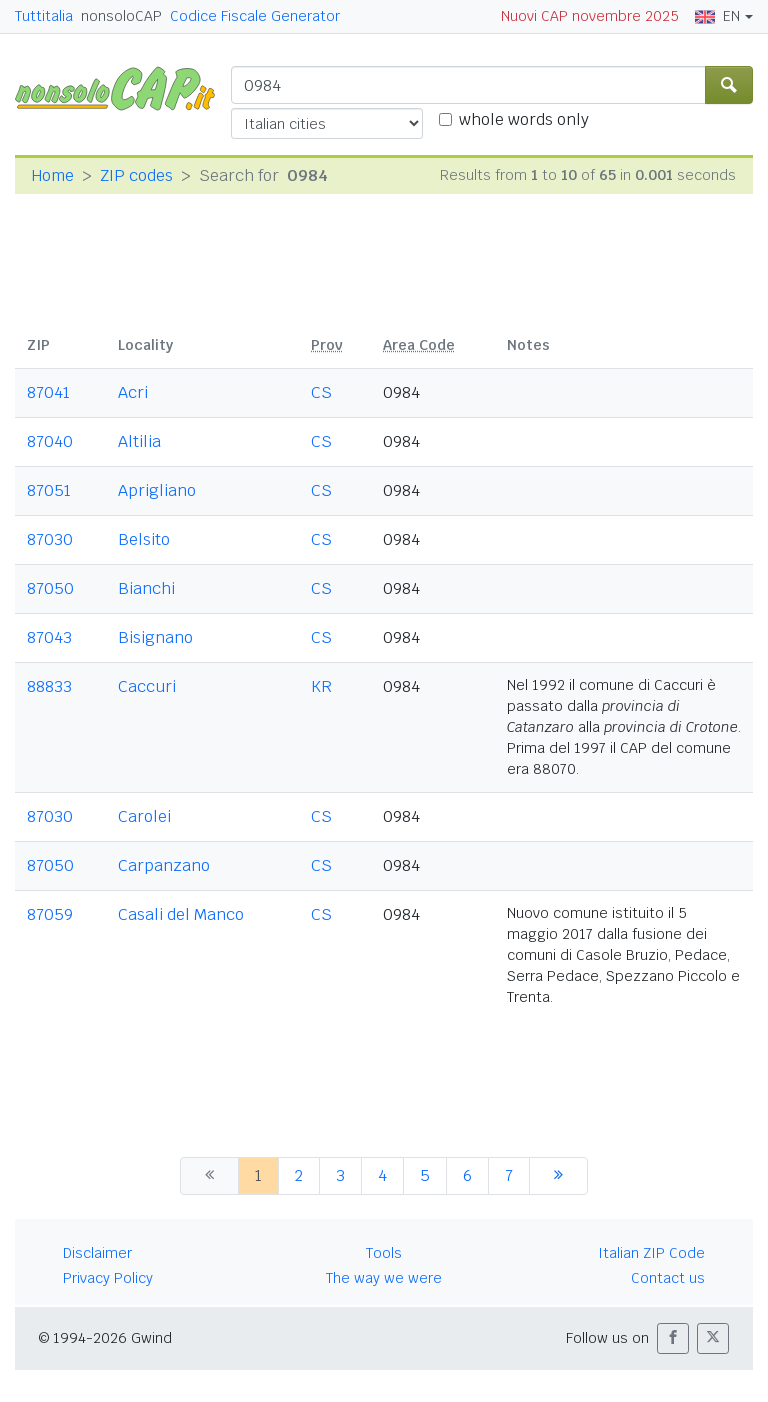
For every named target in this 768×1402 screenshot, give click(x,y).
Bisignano (155, 637)
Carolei (144, 816)
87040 (50, 441)
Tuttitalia (44, 16)
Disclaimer (97, 1253)
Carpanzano (164, 865)
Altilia (139, 441)
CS (321, 392)
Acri (133, 392)
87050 (50, 588)
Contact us (668, 1278)
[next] (558, 1176)
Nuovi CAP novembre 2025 (590, 16)
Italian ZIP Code (651, 1253)
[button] (673, 1338)
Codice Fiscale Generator (255, 16)
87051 (49, 490)
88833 (49, 686)
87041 (48, 392)
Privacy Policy (108, 1278)
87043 (49, 637)
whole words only (524, 119)
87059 (50, 914)
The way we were (384, 1278)
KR (321, 686)
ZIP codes (136, 175)
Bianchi (146, 588)
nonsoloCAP (121, 16)
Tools (384, 1253)
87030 (50, 539)
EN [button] (717, 16)
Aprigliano (157, 490)
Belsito (144, 539)
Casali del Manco (181, 914)
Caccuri (147, 686)
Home (52, 175)
